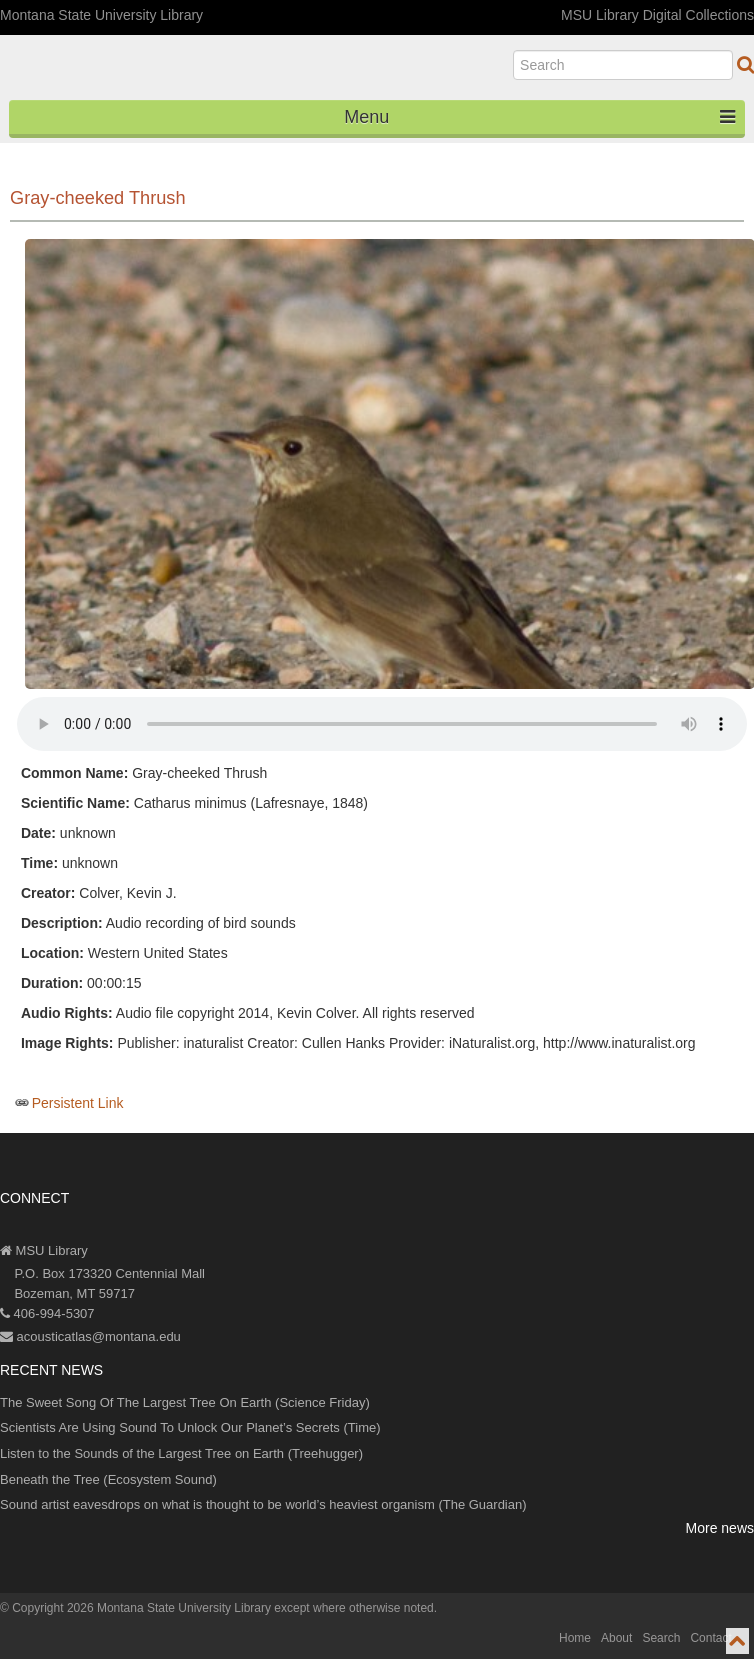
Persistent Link (78, 1103)
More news (720, 1528)
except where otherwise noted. (355, 1608)
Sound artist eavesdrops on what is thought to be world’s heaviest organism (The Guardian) (263, 1504)
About (616, 1638)
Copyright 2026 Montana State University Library (141, 1608)
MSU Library (44, 1250)
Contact (710, 1638)
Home (575, 1638)
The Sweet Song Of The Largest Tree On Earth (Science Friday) (185, 1402)
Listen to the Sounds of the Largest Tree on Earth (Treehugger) (181, 1453)
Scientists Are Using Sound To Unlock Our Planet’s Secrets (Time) (190, 1427)
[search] (623, 65)
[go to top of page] (737, 1641)
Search (661, 1638)
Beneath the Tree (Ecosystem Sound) (108, 1479)
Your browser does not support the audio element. (382, 724)
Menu (539, 117)
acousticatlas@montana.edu (90, 1336)
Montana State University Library (101, 15)
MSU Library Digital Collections (657, 15)
